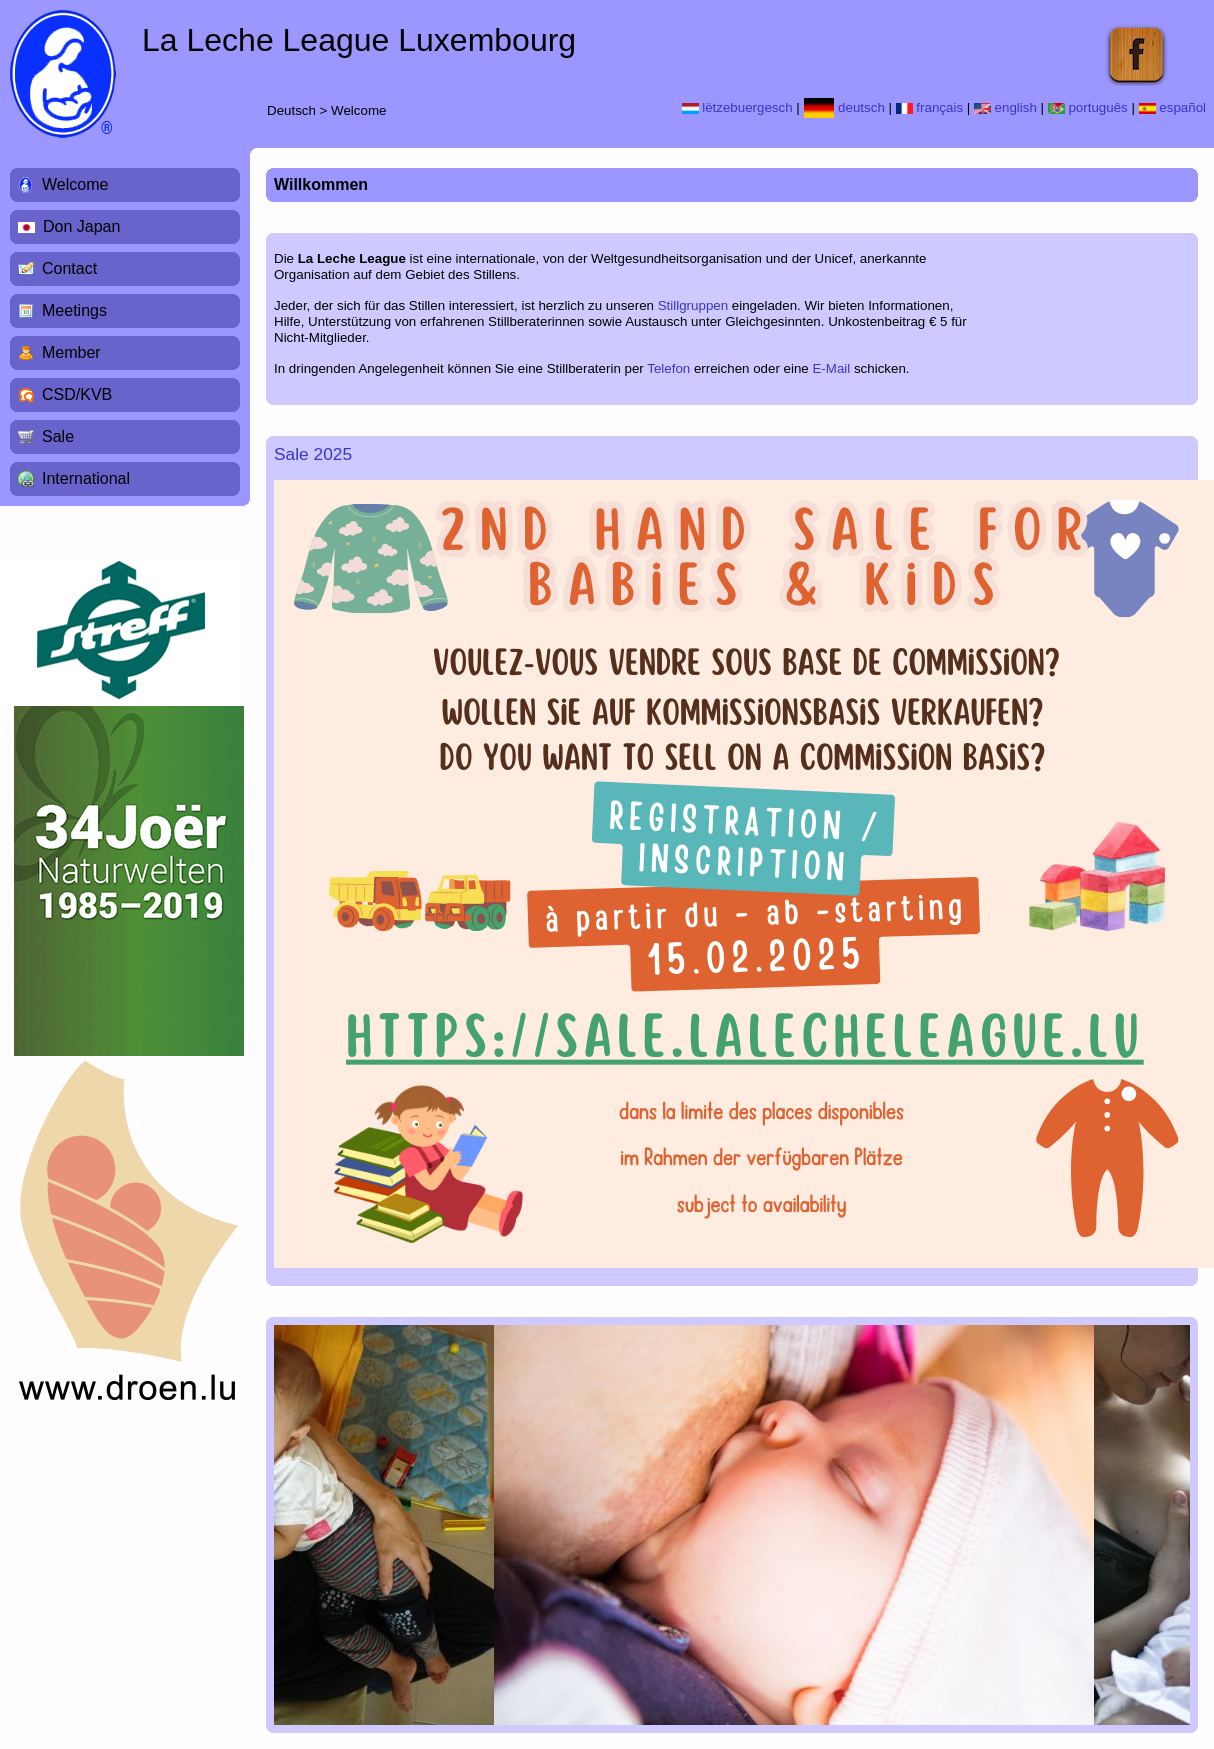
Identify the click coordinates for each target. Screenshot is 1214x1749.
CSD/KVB (77, 394)
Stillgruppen (693, 305)
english (1005, 107)
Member (71, 352)
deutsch (844, 107)
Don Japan (81, 226)
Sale (58, 436)
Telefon (668, 368)
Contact (69, 268)
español (1172, 107)
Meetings (74, 310)
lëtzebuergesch (737, 107)
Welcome (358, 110)
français (929, 107)
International (86, 478)
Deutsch (291, 110)
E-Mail (831, 368)
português (1088, 107)
